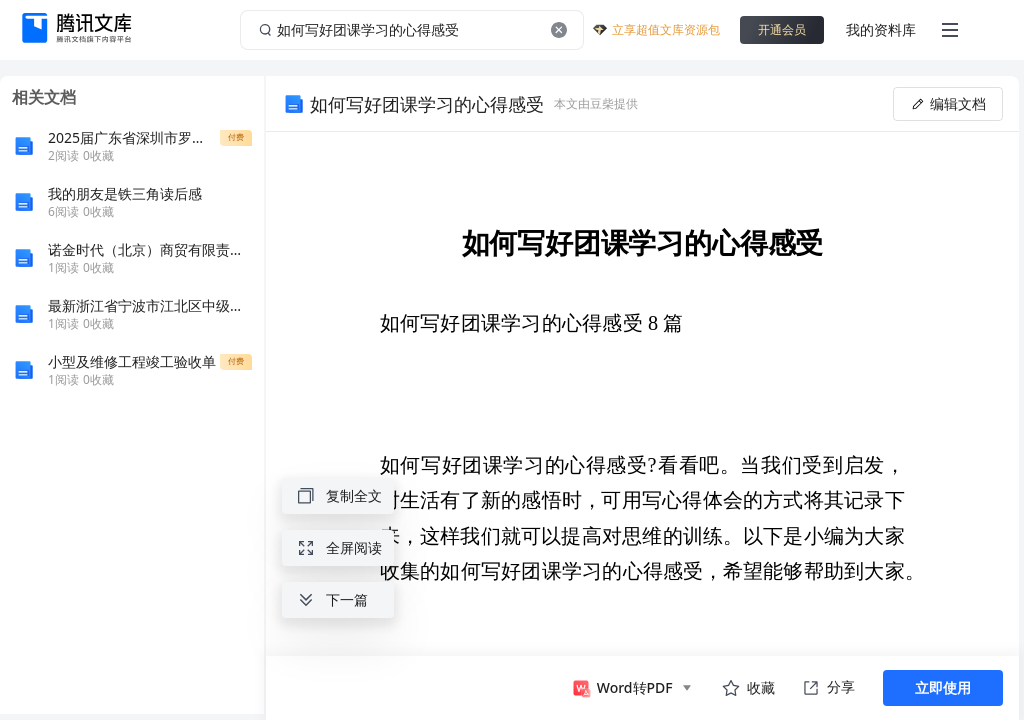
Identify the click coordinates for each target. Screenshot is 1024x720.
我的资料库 (881, 29)
